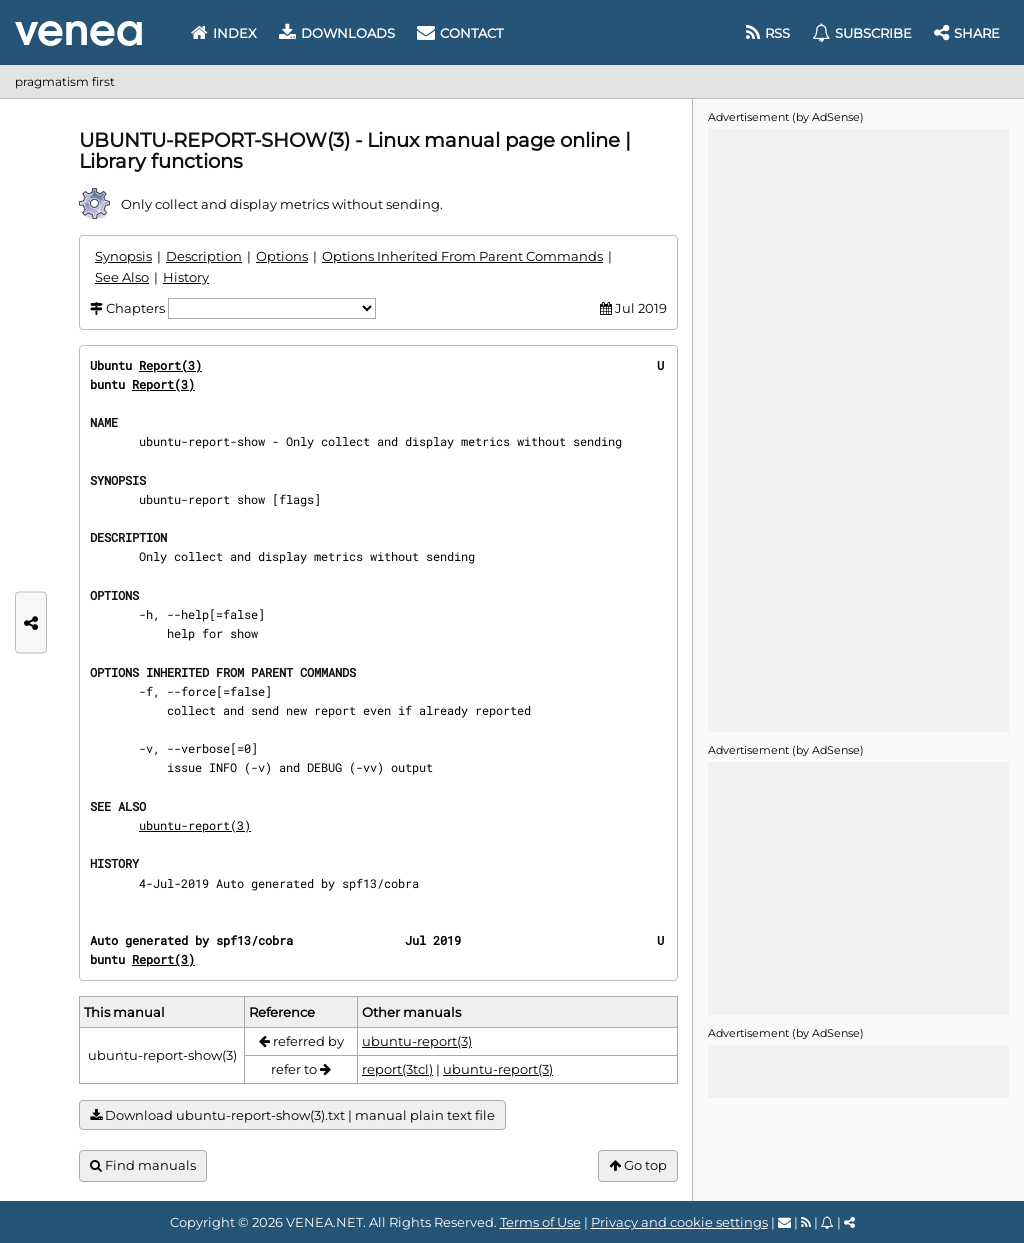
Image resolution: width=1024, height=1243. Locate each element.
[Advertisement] (858, 429)
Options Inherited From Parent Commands (462, 256)
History (186, 277)
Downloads (337, 33)
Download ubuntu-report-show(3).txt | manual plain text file (292, 1115)
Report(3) (170, 365)
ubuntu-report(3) (195, 825)
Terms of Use (540, 1222)
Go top (638, 1165)
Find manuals (143, 1165)
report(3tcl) (397, 1069)
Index (224, 33)
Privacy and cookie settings (679, 1222)
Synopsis (123, 256)
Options (282, 256)
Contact (460, 33)
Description (204, 256)
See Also (122, 277)
